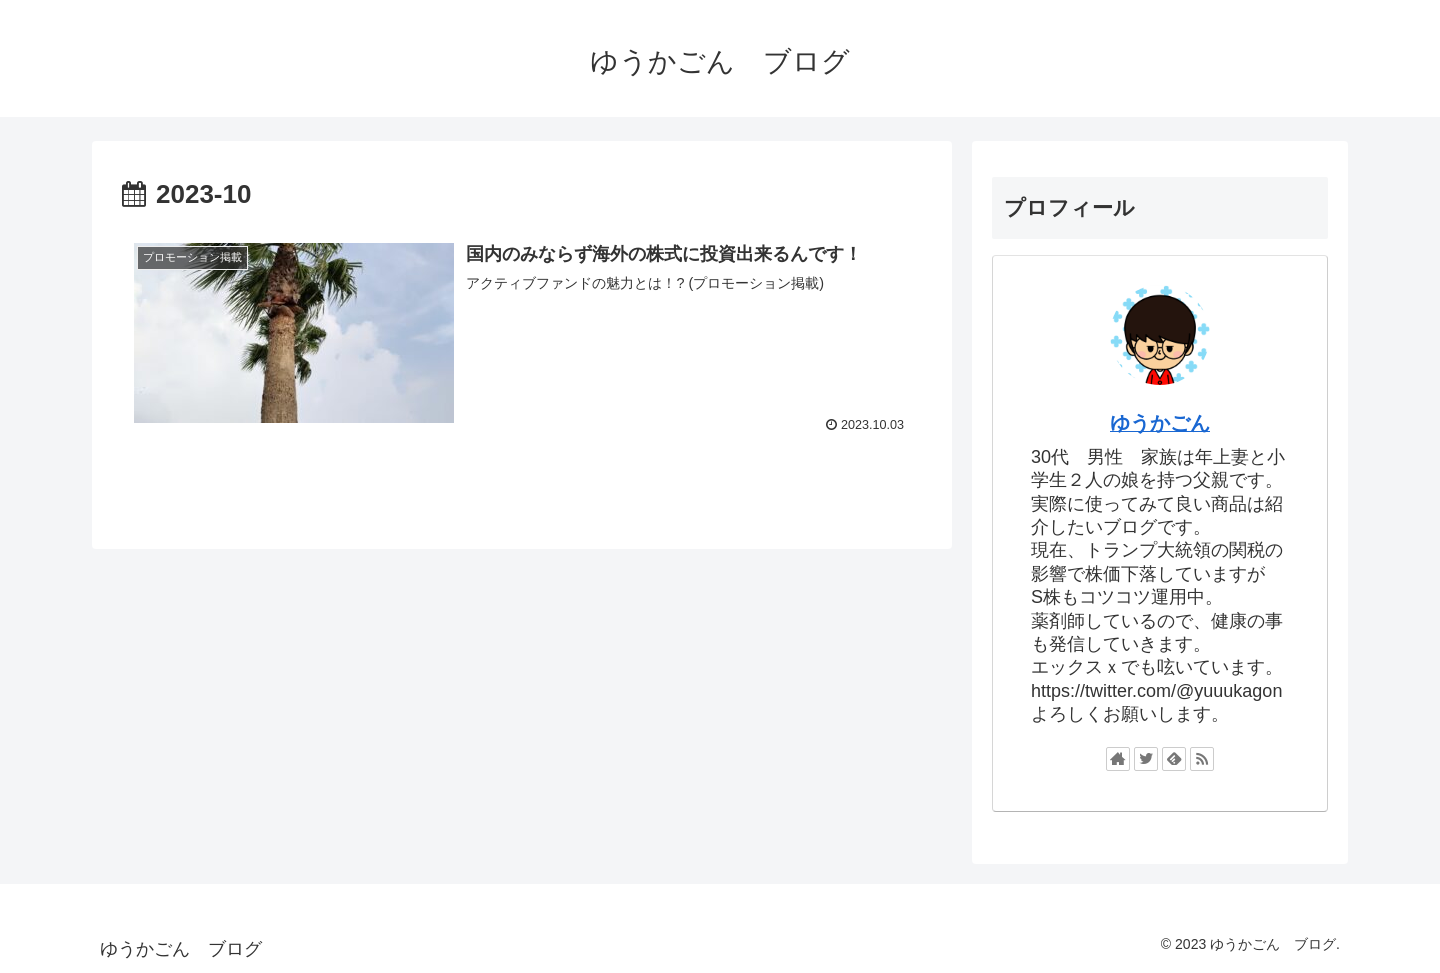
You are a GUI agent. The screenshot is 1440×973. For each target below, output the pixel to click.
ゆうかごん (1160, 423)
